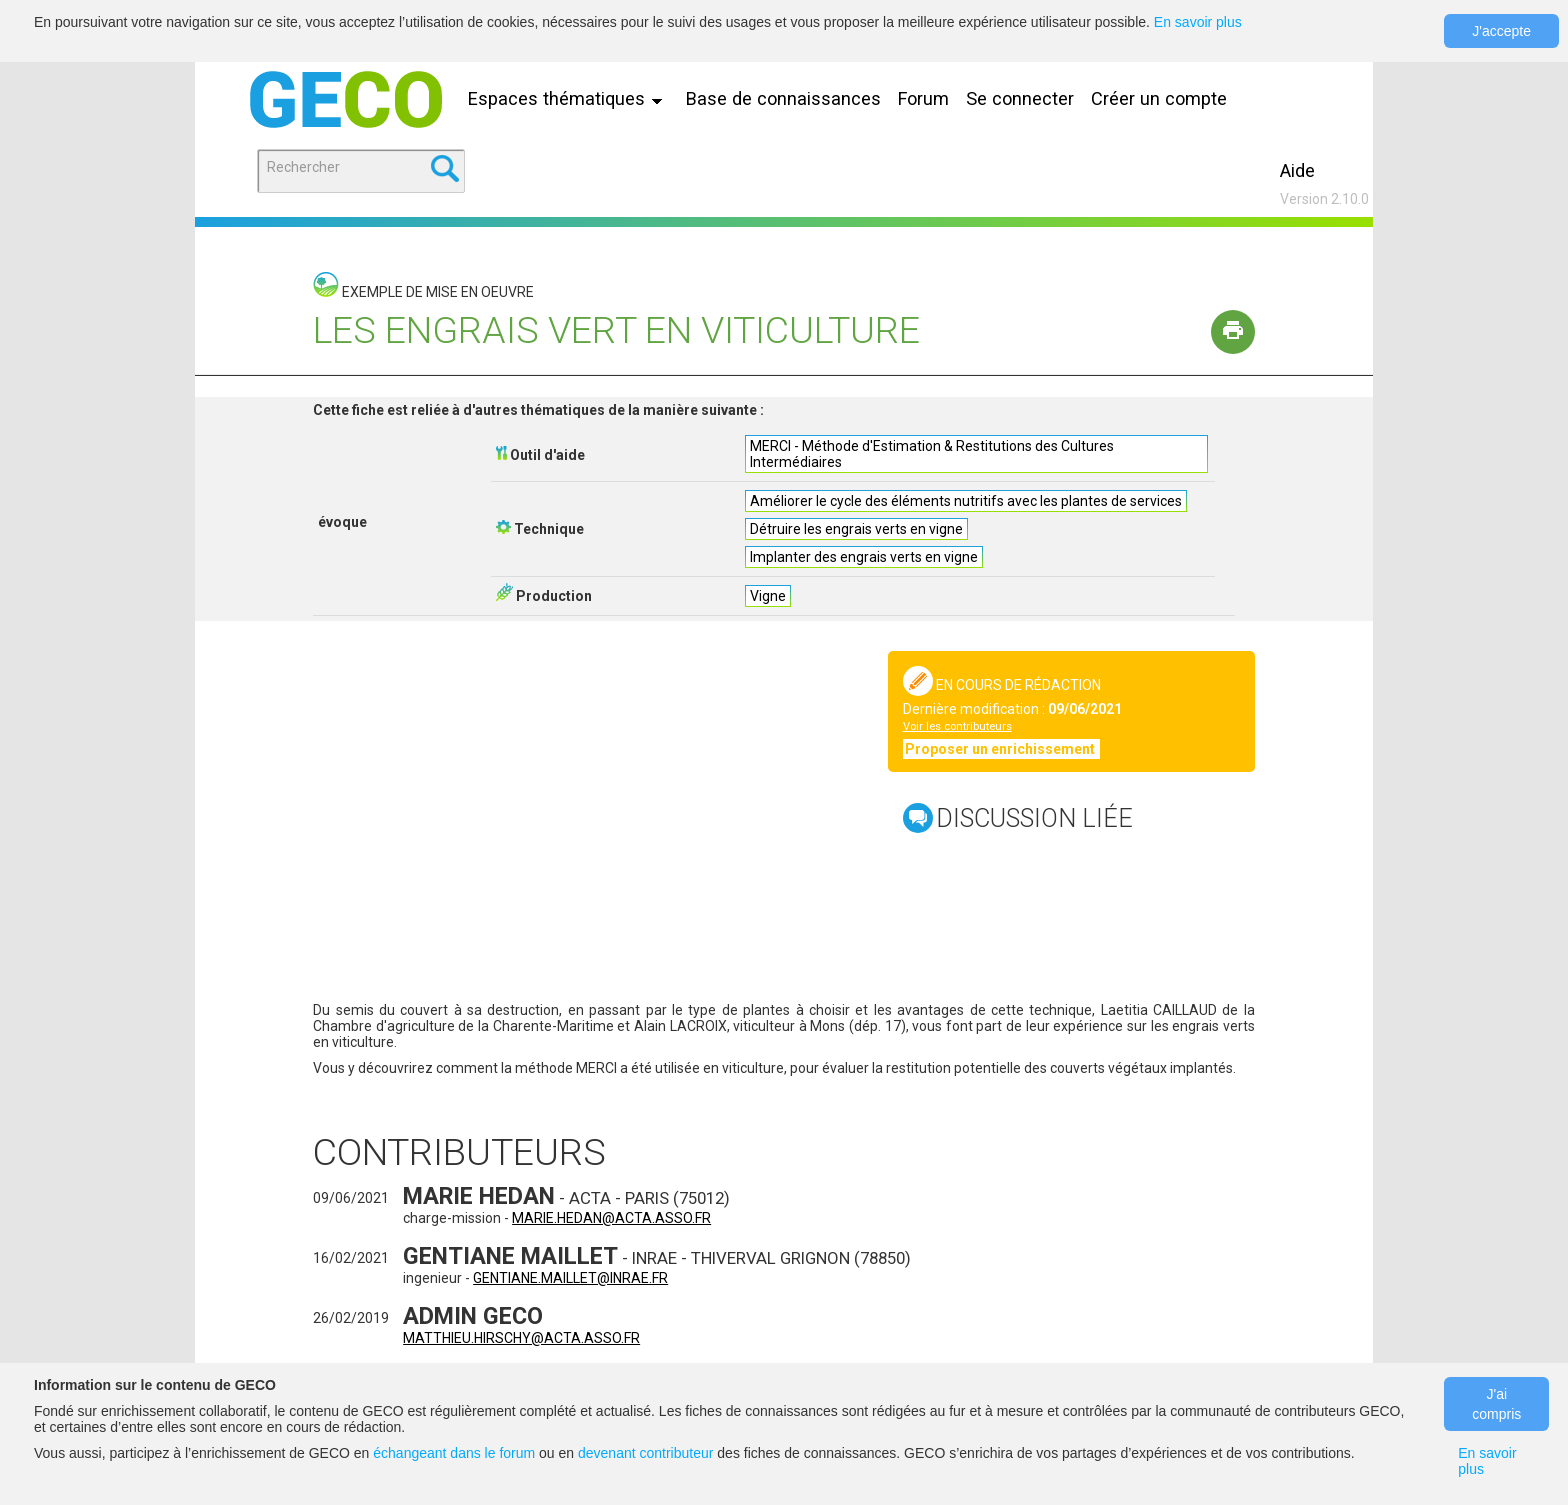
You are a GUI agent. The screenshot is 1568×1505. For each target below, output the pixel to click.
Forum (923, 98)
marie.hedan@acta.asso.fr (611, 1218)
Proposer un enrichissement (1001, 749)
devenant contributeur (645, 1453)
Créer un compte (1159, 98)
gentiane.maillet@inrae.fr (570, 1278)
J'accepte (1501, 31)
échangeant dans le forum (454, 1453)
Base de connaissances (783, 98)
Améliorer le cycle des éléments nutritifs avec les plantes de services (966, 501)
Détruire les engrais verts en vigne (856, 529)
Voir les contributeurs (957, 726)
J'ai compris (1496, 1404)
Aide (1297, 170)
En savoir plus (1198, 22)
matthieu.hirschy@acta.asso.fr (521, 1338)
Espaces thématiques (570, 98)
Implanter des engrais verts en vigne (864, 557)
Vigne (768, 596)
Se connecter (1020, 98)
